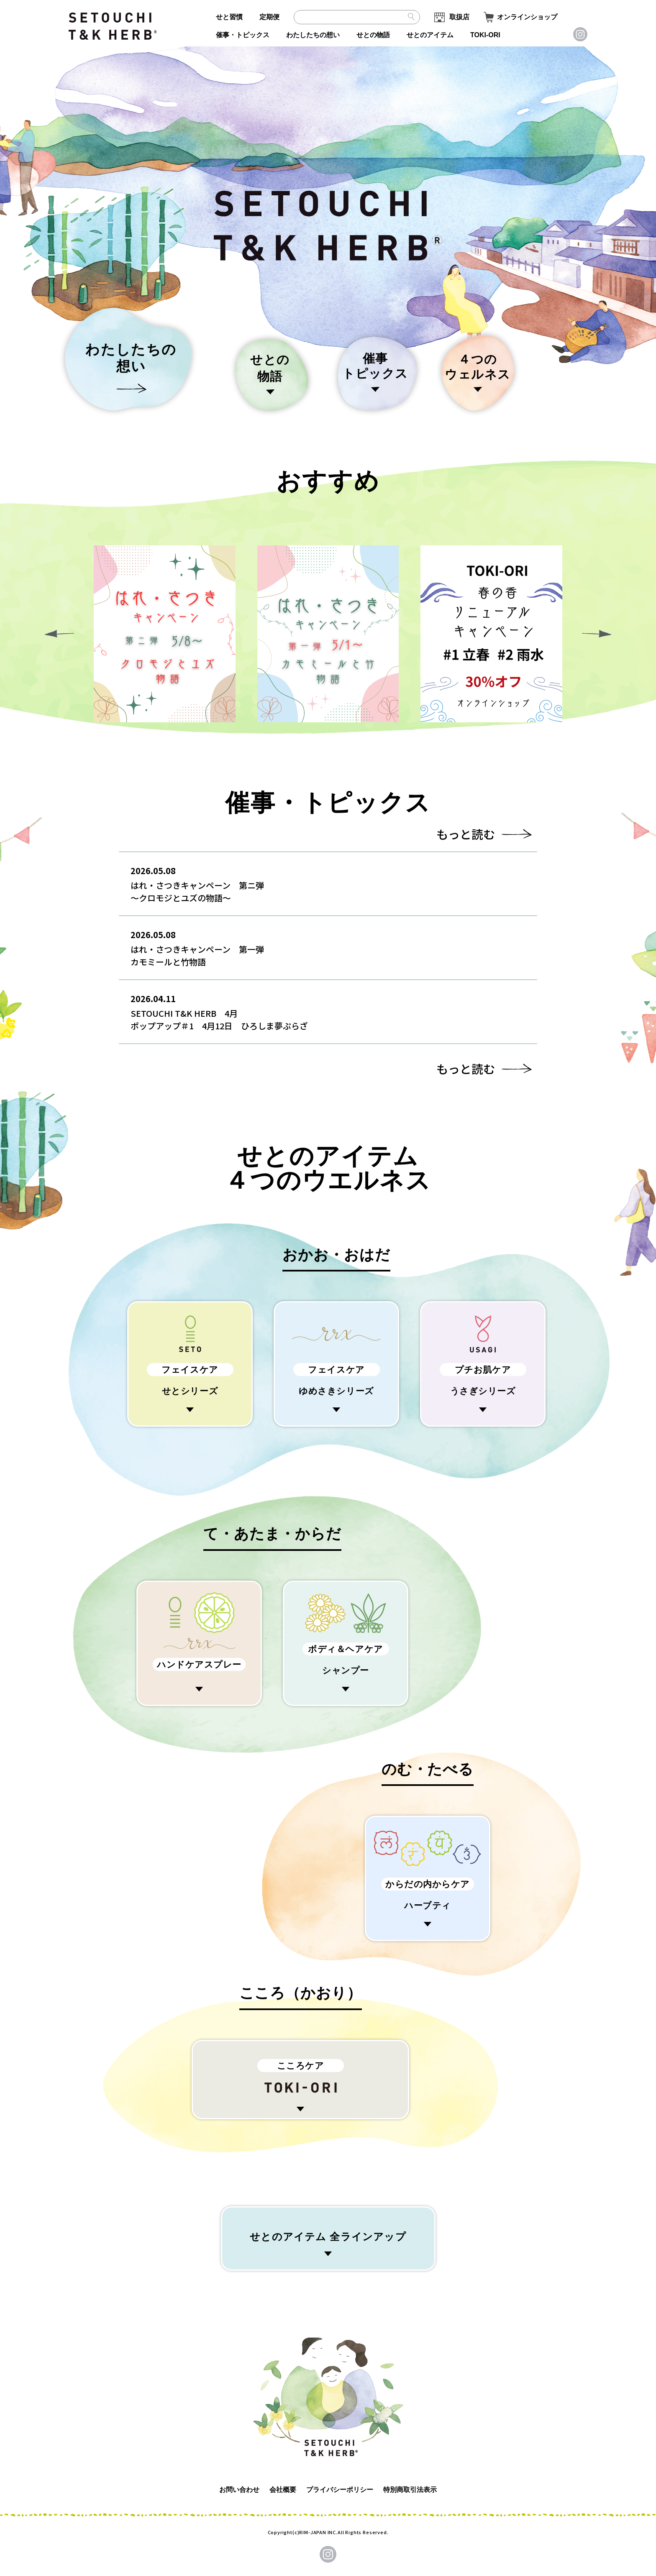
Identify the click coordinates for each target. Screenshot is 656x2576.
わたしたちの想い (313, 34)
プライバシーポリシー (339, 2489)
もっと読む (465, 834)
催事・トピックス (242, 34)
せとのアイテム (430, 34)
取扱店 (459, 16)
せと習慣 (229, 16)
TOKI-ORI (485, 34)
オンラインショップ (527, 16)
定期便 (269, 16)
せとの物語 (373, 34)
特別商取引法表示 (410, 2489)
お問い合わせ (239, 2489)
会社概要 (282, 2489)
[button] (596, 633)
